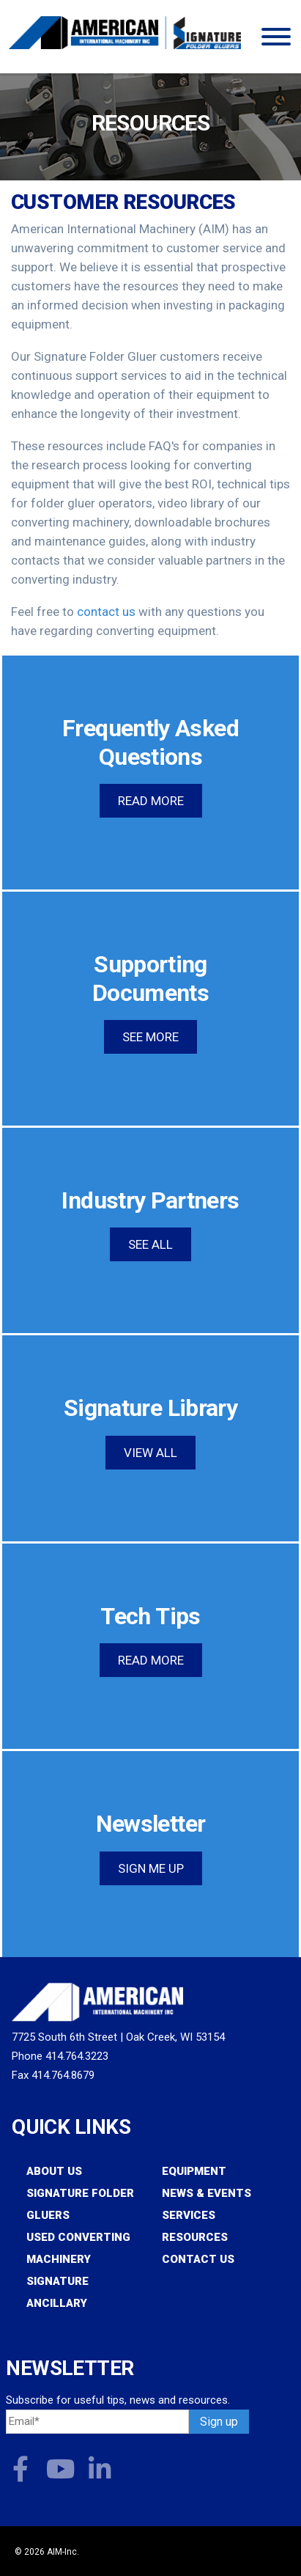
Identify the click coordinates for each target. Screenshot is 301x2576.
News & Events (206, 2193)
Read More (151, 1660)
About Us (54, 2171)
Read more (151, 800)
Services (188, 2215)
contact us (106, 611)
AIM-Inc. (63, 2552)
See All (150, 1244)
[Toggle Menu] (276, 36)
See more (150, 1037)
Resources (195, 2237)
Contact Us (198, 2259)
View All (150, 1452)
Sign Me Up (151, 1868)
